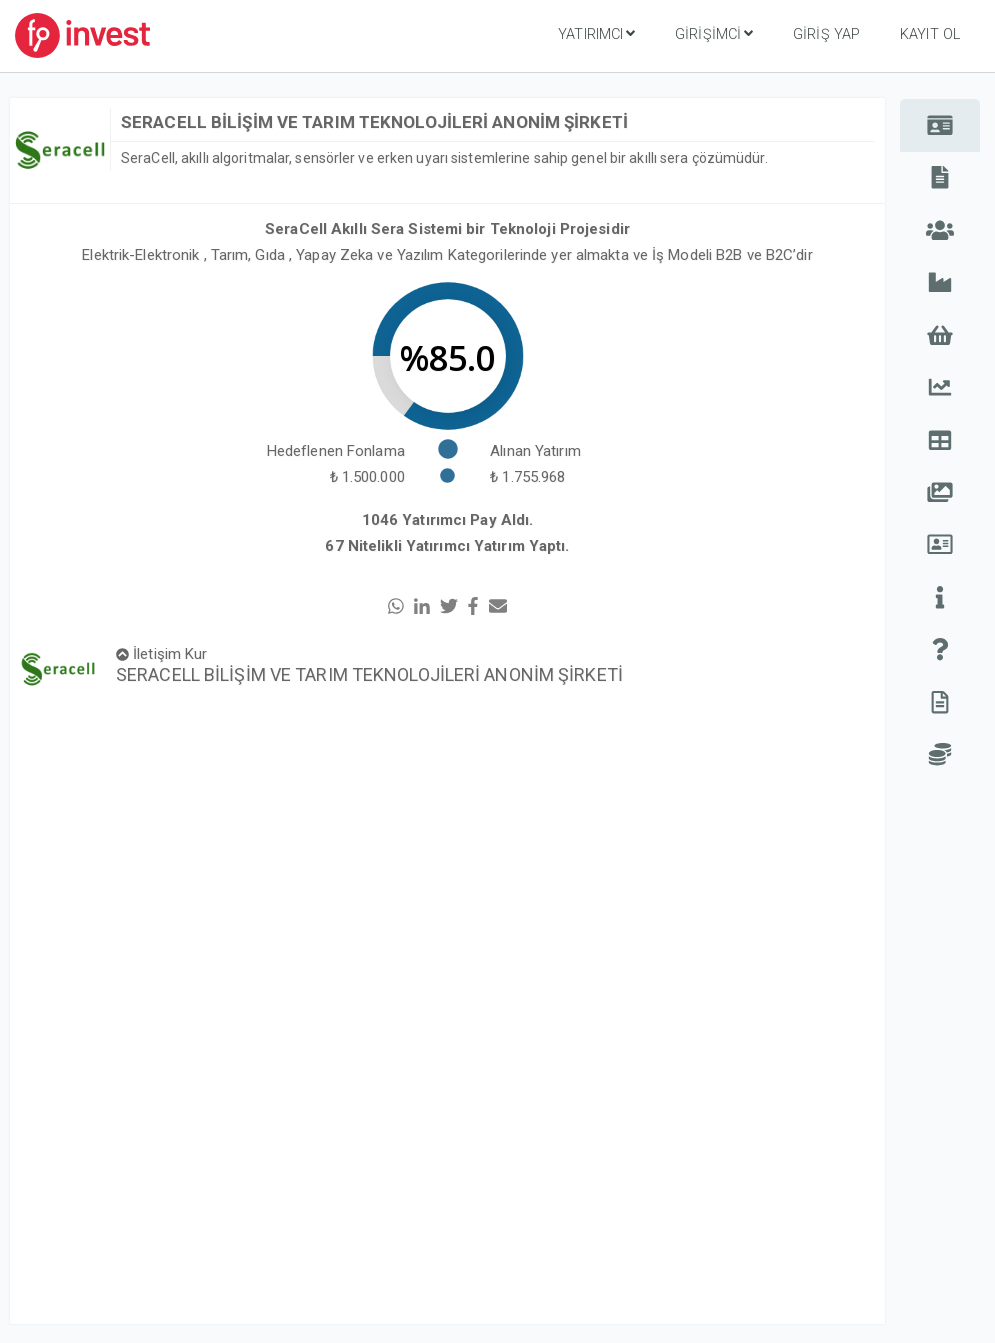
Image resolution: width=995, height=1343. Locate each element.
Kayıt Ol (930, 34)
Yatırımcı (596, 34)
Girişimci (714, 34)
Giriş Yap (826, 34)
